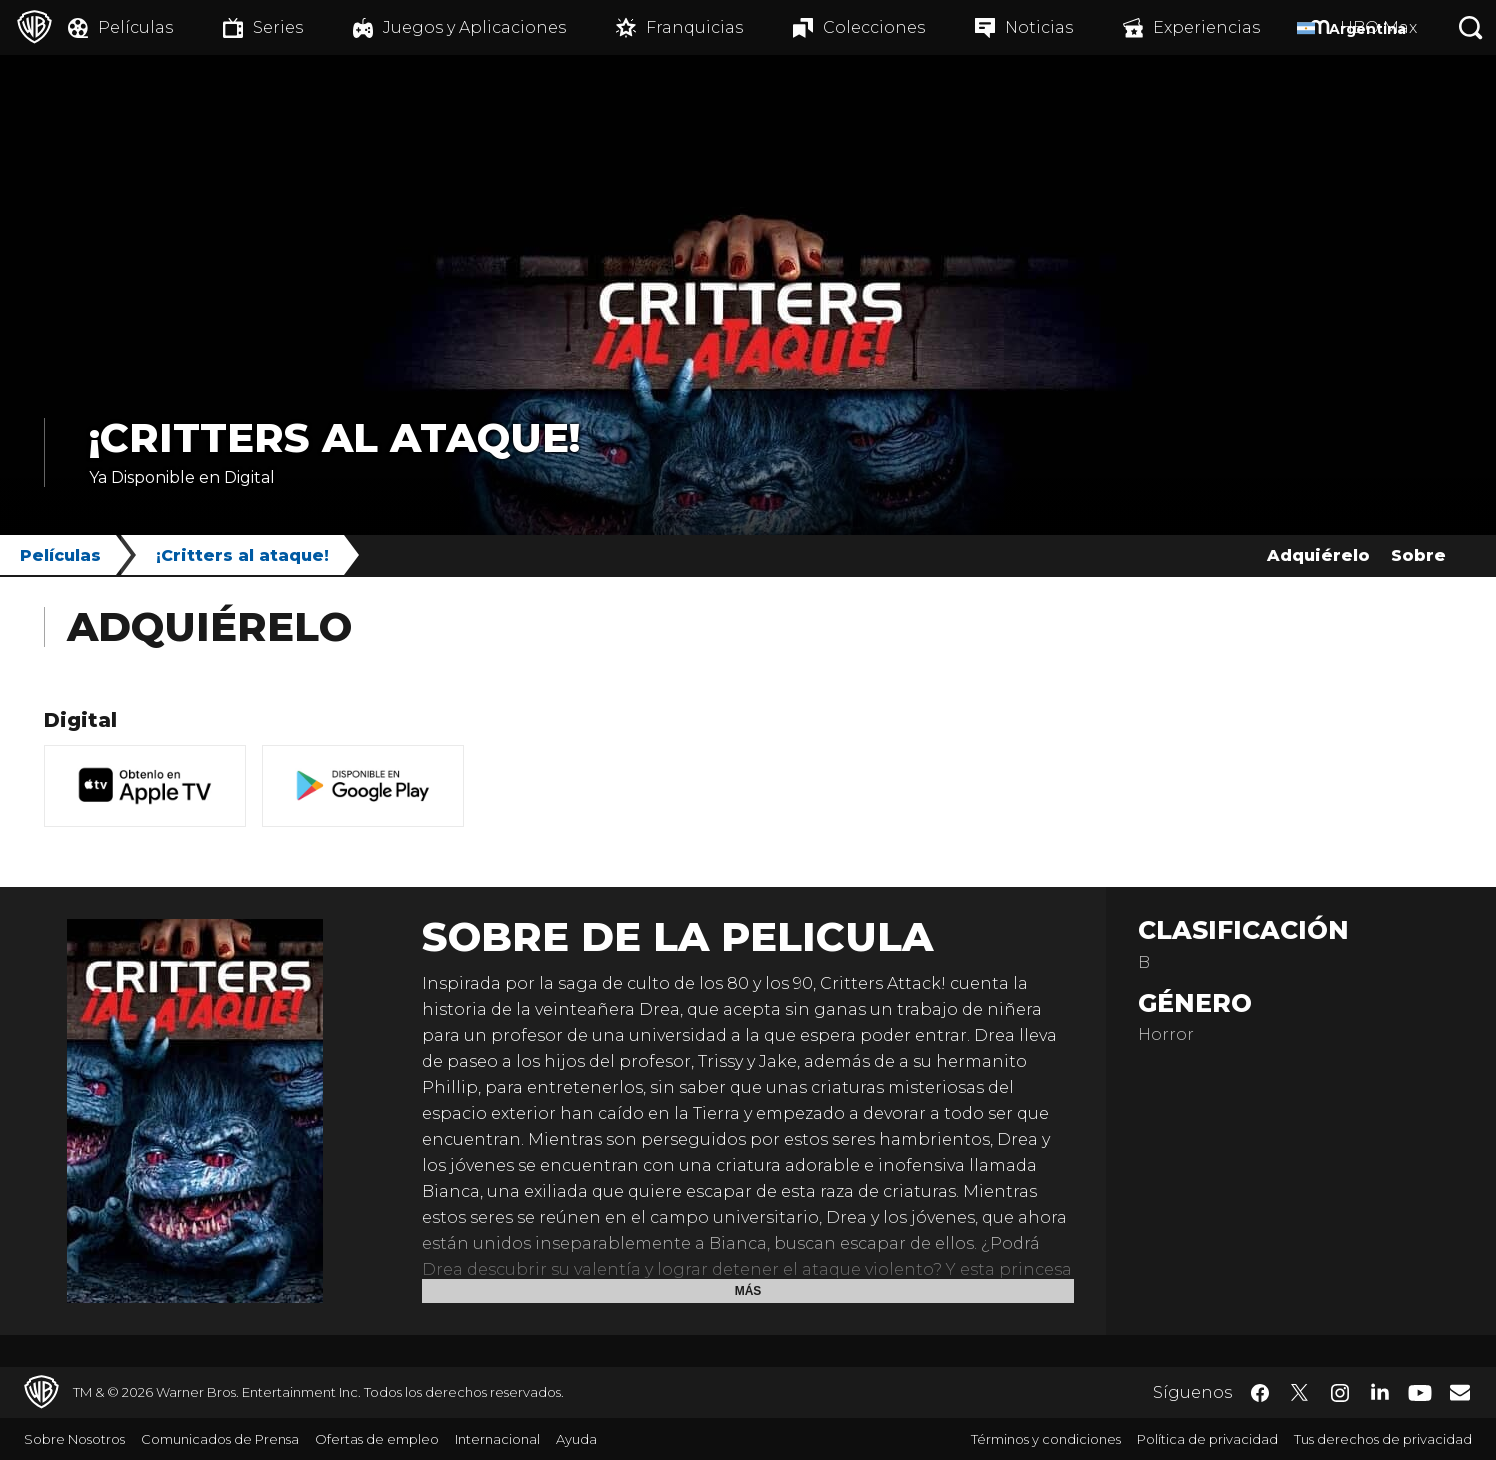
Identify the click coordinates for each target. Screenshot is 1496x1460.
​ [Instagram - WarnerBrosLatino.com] (1340, 1393)
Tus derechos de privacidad (1383, 1439)
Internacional (497, 1439)
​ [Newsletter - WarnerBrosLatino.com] (1460, 1392)
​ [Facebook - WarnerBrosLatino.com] (1260, 1393)
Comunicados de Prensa (220, 1439)
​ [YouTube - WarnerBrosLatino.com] (1420, 1392)
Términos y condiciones (1046, 1439)
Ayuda (576, 1439)
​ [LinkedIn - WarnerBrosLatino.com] (1380, 1391)
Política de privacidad (1207, 1439)
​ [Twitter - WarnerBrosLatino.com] (1300, 1393)
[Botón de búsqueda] (1471, 27)
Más (748, 1291)
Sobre (1418, 555)
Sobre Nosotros (74, 1439)
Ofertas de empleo (377, 1439)
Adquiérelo (1318, 555)
